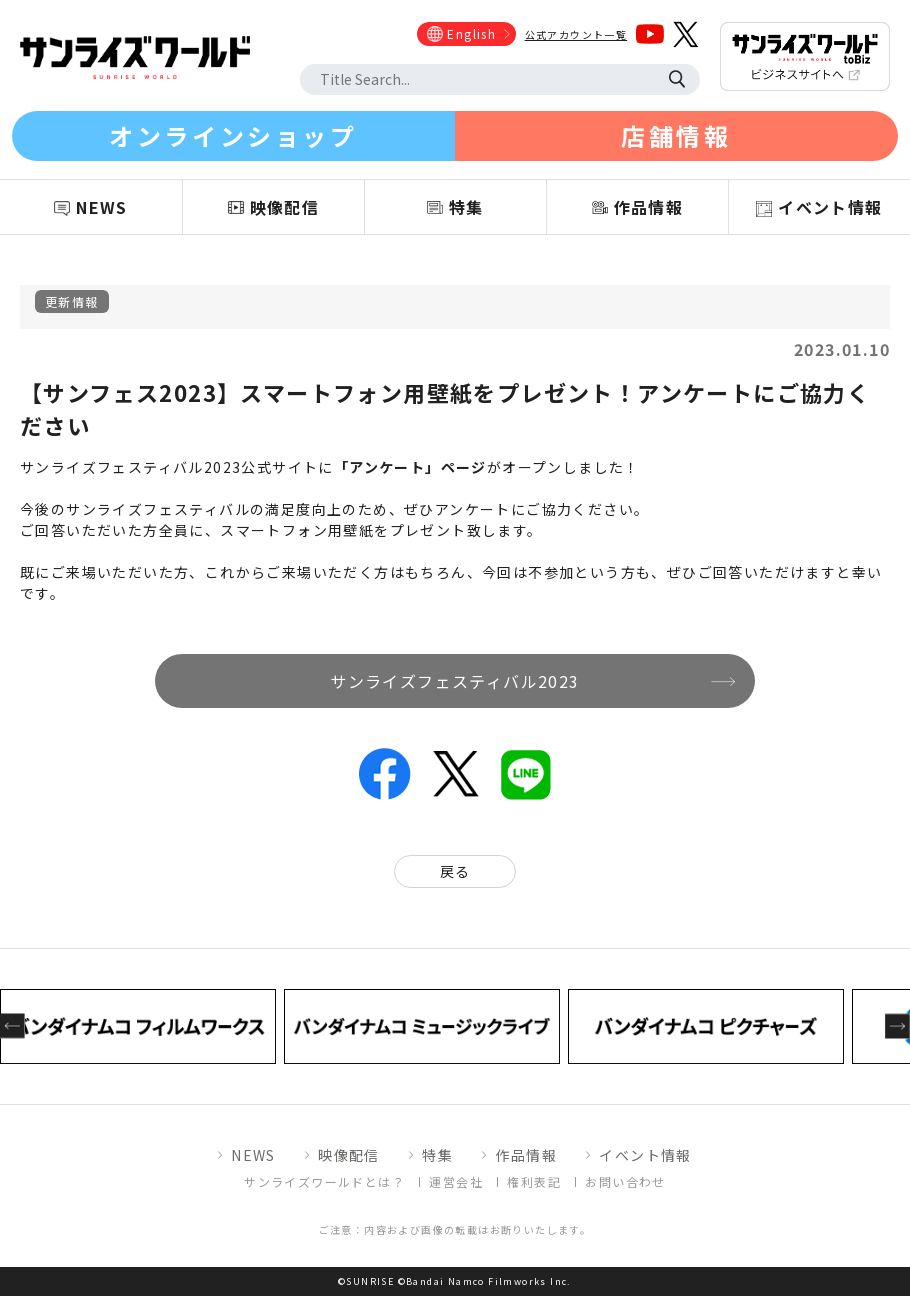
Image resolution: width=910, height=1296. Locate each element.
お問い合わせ (625, 1181)
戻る (455, 871)
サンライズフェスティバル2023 (454, 681)
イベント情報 (645, 1155)
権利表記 (534, 1181)
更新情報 (72, 301)
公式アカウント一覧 (576, 34)
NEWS (253, 1155)
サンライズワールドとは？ (324, 1181)
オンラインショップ (233, 135)
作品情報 (526, 1155)
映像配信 (349, 1155)
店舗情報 (676, 135)
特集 (437, 1155)
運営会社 (456, 1181)
